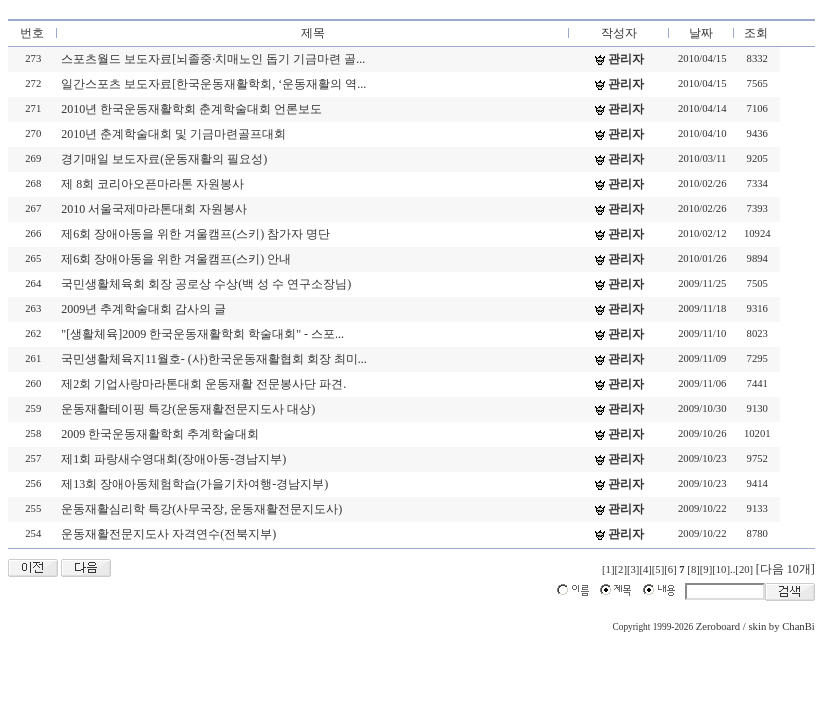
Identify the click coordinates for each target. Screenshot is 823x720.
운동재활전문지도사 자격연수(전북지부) (168, 534)
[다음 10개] (785, 569)
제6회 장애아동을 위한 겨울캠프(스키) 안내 (176, 259)
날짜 (701, 33)
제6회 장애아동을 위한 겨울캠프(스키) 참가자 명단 (195, 234)
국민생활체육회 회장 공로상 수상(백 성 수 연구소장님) (206, 284)
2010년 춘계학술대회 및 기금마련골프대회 (173, 134)
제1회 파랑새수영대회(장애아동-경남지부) (173, 459)
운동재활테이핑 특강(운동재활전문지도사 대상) (188, 409)
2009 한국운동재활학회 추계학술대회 (160, 434)
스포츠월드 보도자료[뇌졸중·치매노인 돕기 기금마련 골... (213, 59)
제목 (313, 33)
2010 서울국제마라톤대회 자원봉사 (154, 209)
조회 (756, 33)
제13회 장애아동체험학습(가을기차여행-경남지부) (194, 484)
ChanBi (798, 626)
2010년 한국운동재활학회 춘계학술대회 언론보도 (191, 109)
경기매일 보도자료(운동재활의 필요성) (164, 159)
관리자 (626, 59)
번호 (32, 33)
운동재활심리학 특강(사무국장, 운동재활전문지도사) (201, 509)
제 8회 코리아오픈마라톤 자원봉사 (152, 184)
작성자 (619, 33)
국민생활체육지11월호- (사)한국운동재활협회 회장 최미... (214, 359)
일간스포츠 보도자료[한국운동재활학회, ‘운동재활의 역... (213, 84)
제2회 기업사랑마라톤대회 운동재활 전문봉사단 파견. (203, 384)
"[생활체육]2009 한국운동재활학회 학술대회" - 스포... (202, 334)
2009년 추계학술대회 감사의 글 (143, 309)
